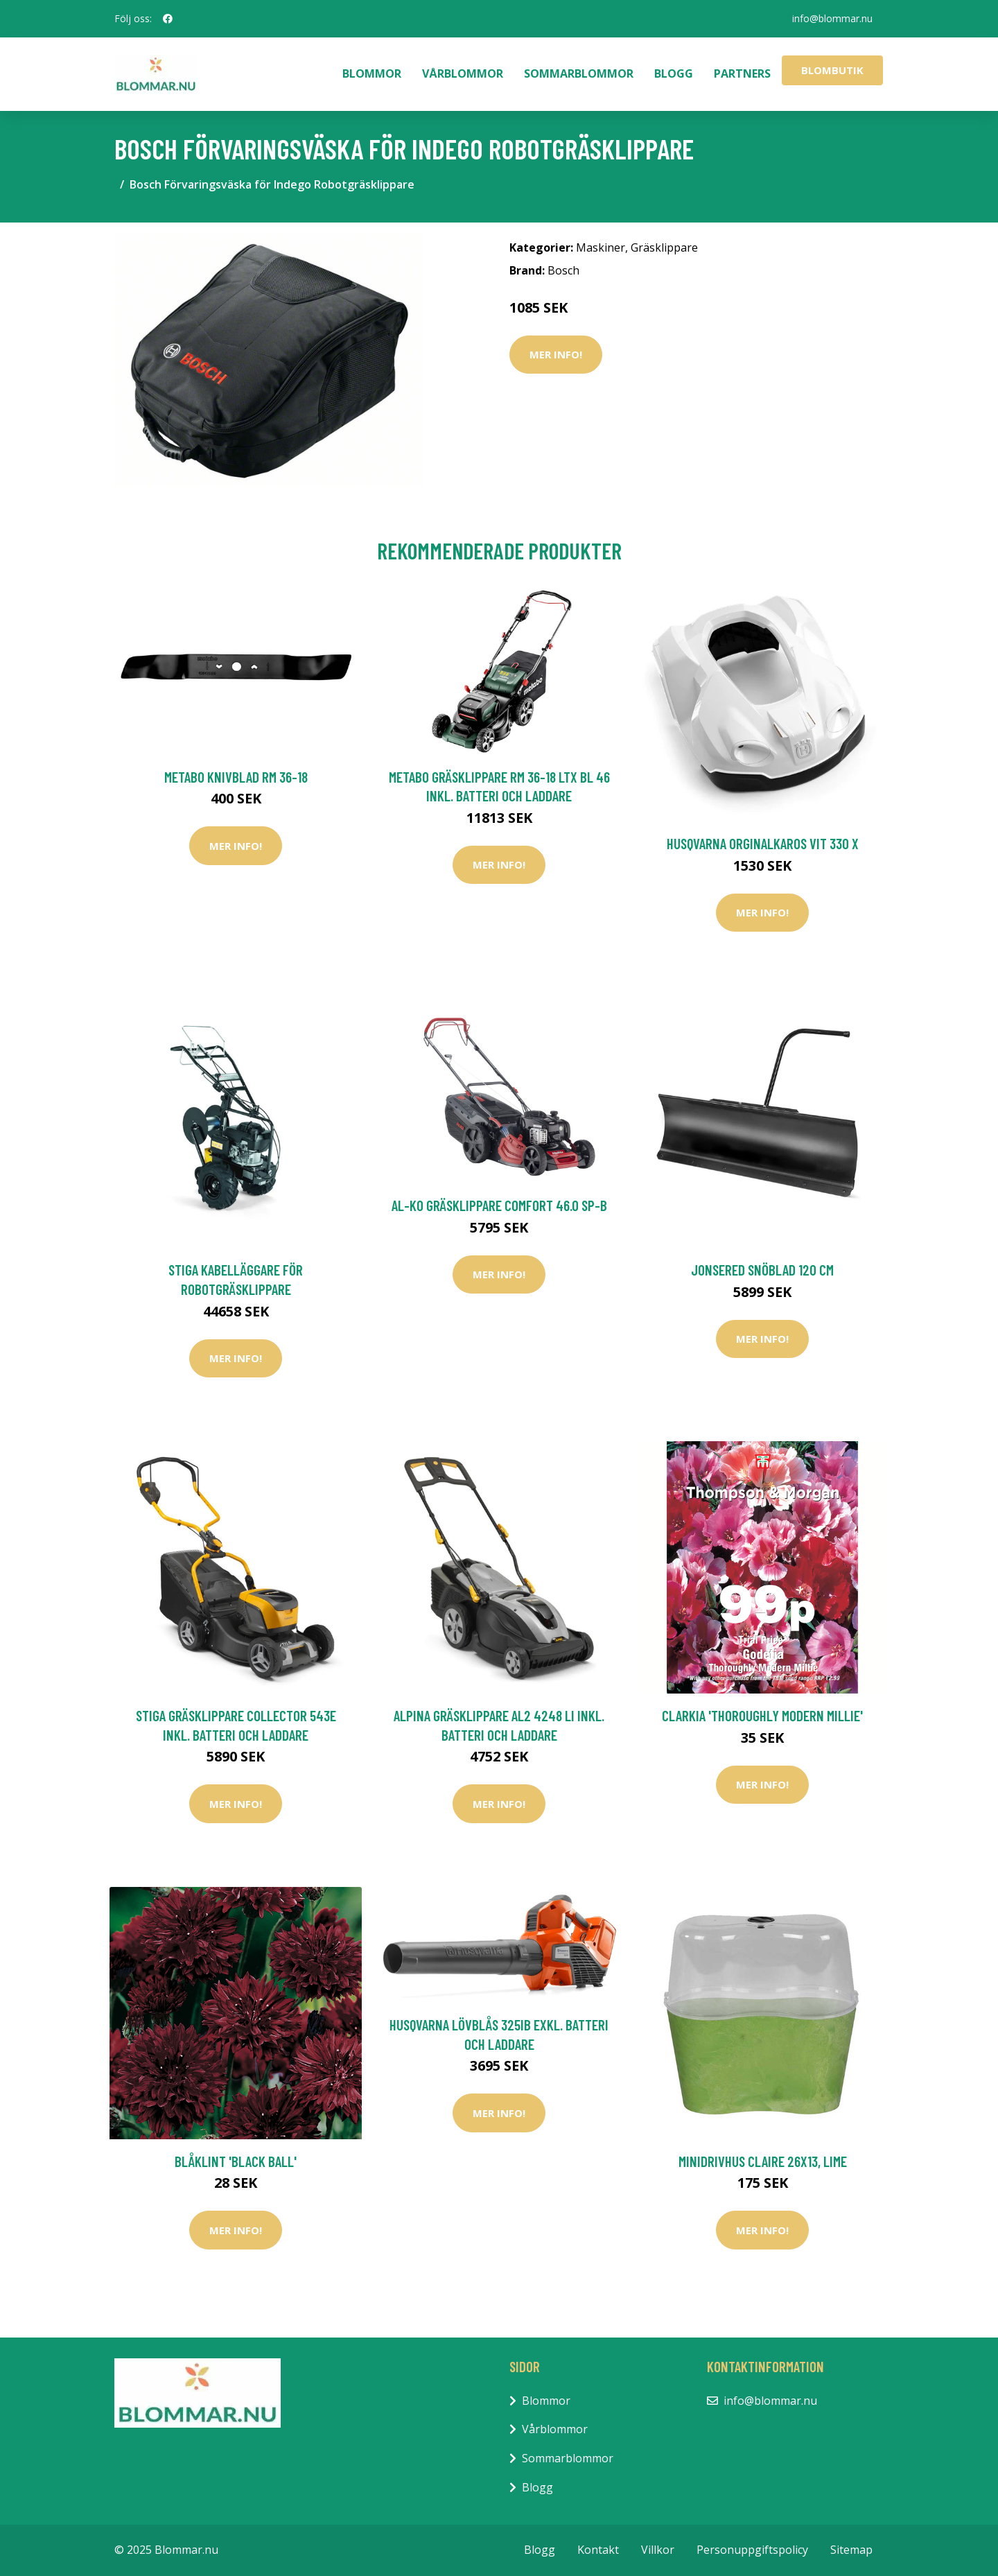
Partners (742, 73)
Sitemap (851, 2549)
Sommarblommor (578, 73)
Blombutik (832, 70)
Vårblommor (462, 73)
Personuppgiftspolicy (752, 2549)
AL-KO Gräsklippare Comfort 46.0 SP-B (499, 1205)
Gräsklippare (664, 247)
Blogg (673, 73)
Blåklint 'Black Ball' (236, 2161)
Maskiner (600, 247)
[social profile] (167, 19)
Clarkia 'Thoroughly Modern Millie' (762, 1715)
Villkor (657, 2549)
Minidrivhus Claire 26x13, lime (763, 2161)
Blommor (371, 73)
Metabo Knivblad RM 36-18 (236, 776)
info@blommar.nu (832, 18)
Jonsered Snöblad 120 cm (762, 1269)
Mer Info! (555, 354)
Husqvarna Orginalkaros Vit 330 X (763, 843)
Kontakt (598, 2549)
